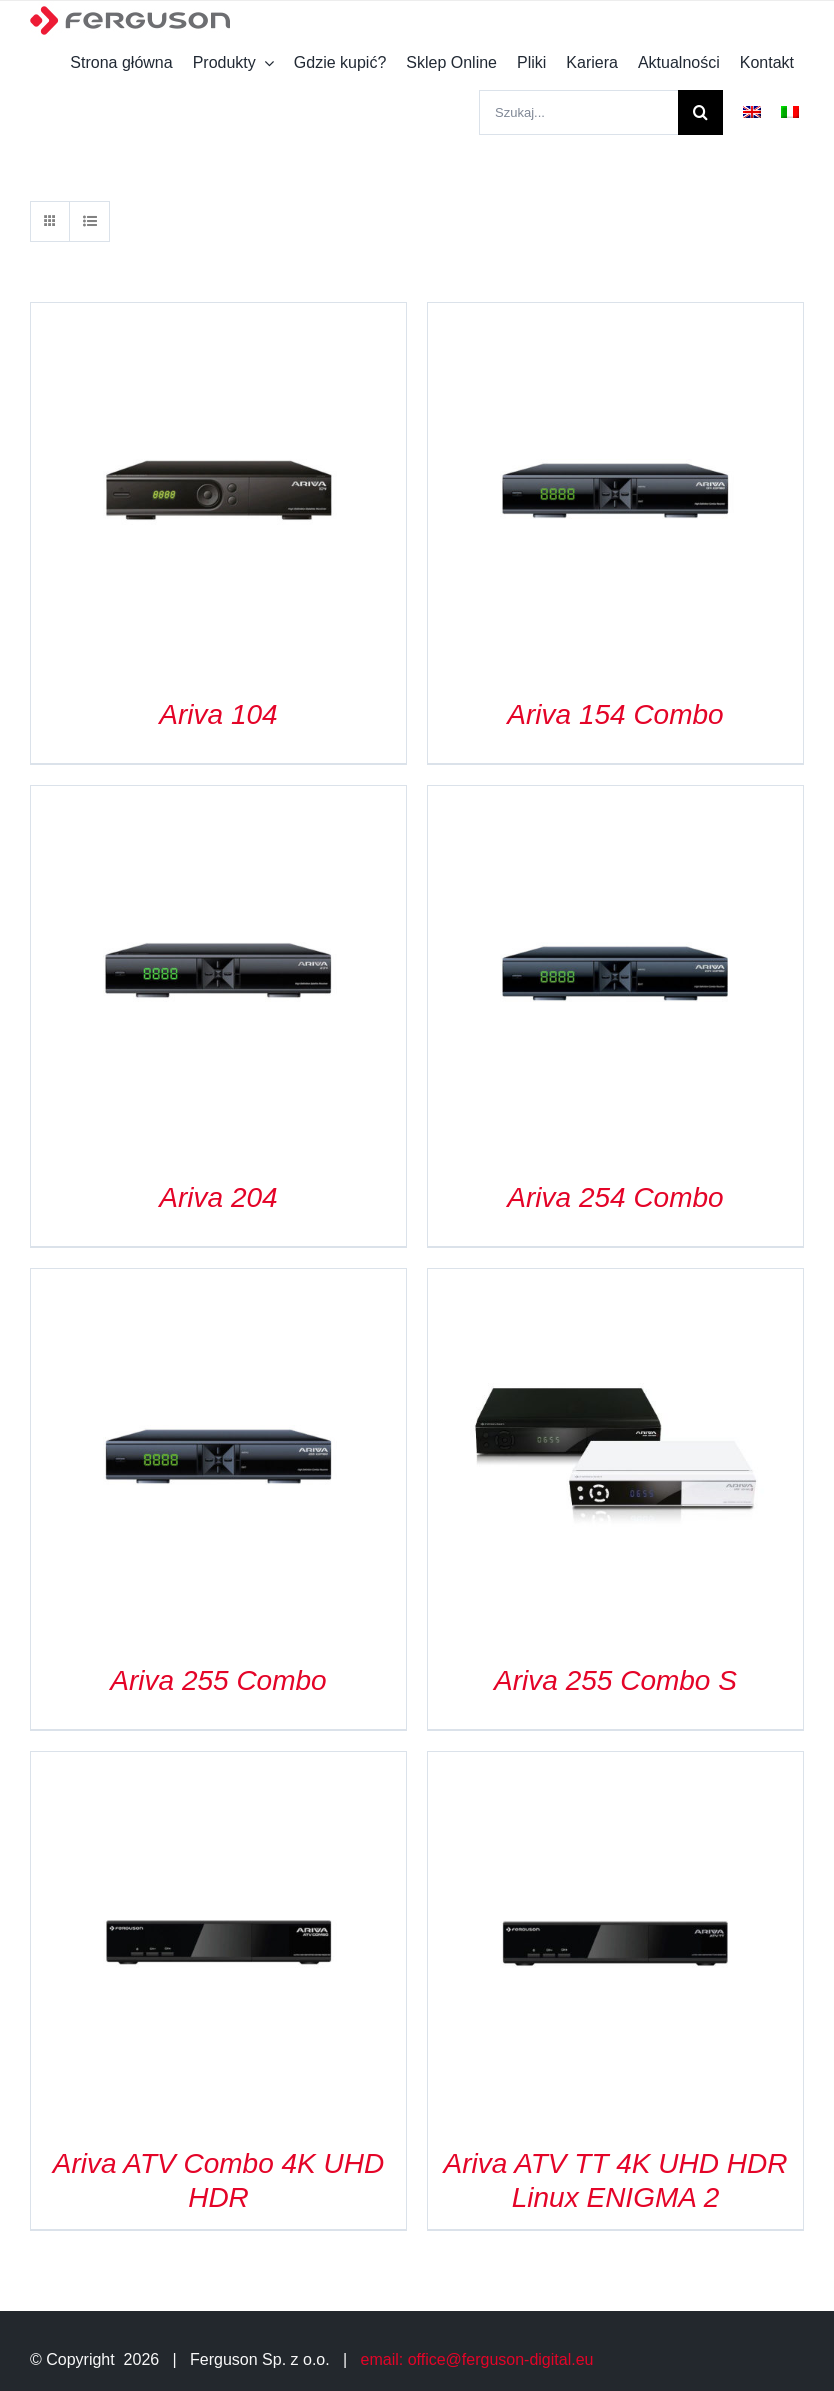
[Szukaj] (700, 112)
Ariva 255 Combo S (615, 1680)
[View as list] (89, 221)
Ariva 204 (218, 1197)
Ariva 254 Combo (615, 1197)
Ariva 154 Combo (615, 714)
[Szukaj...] (578, 112)
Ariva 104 (218, 714)
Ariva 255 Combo (218, 1680)
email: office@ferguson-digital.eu (477, 2359)
